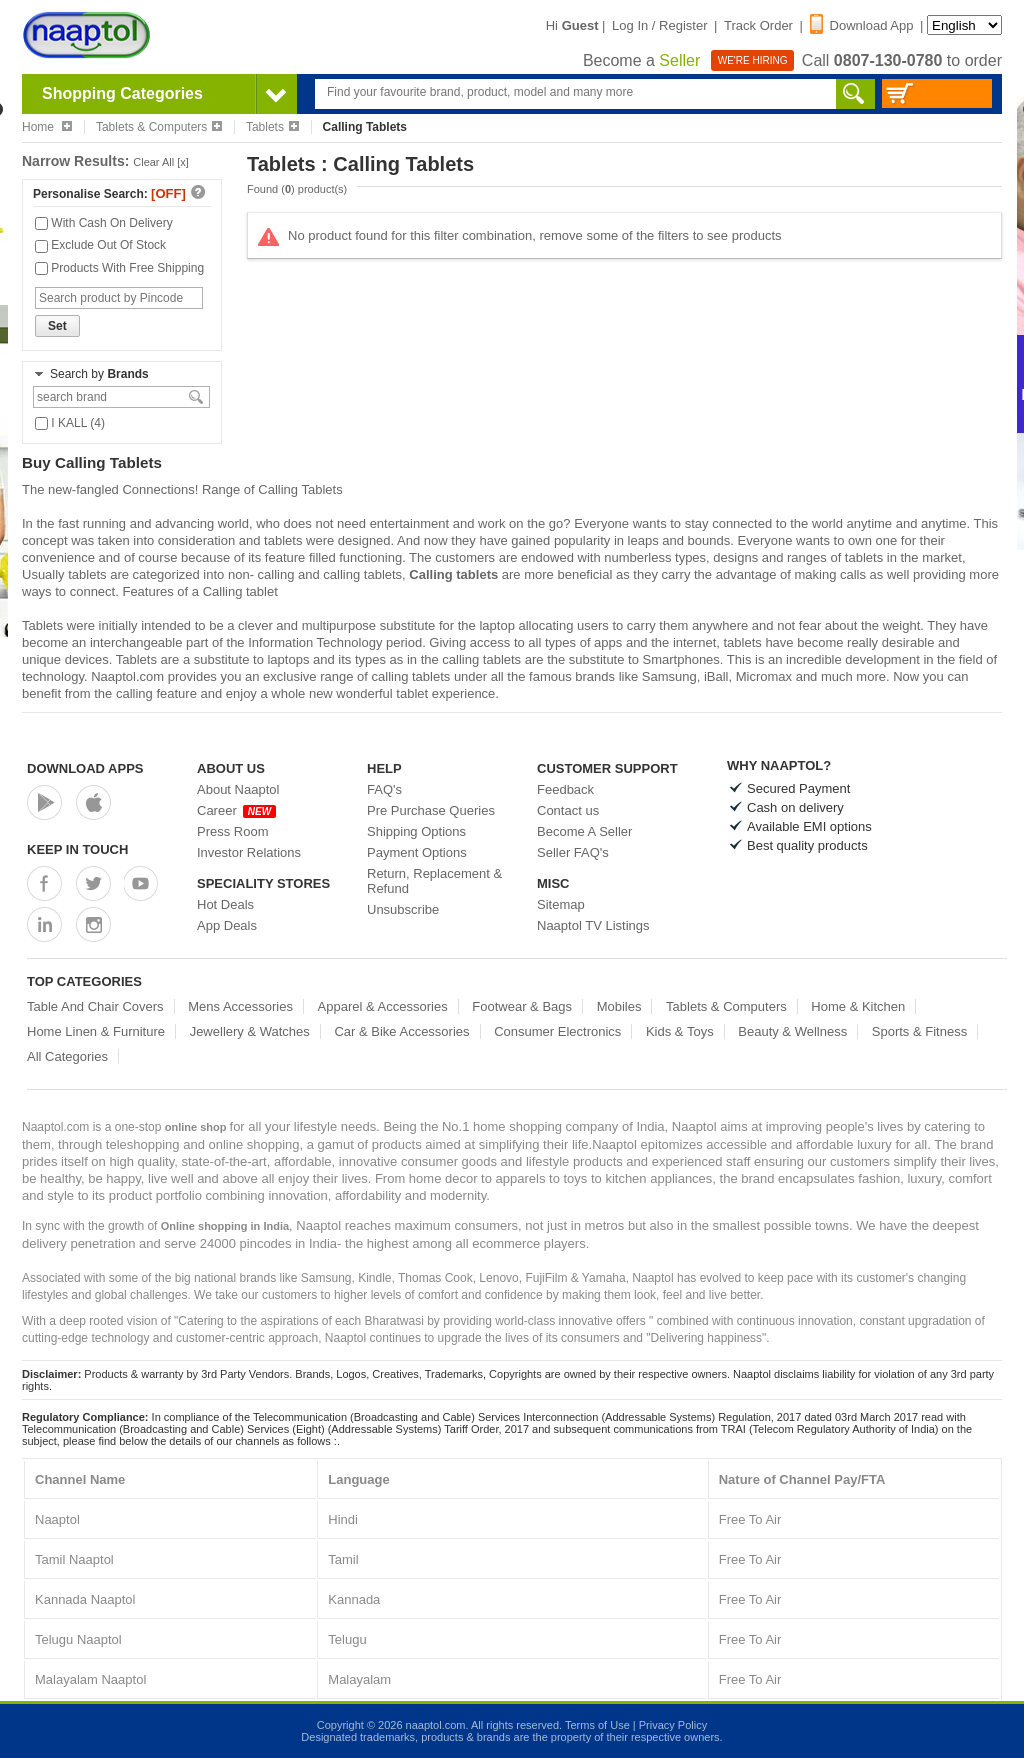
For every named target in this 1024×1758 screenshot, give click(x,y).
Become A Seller (584, 831)
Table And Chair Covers (95, 1006)
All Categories (67, 1056)
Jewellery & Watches (250, 1031)
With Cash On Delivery (104, 223)
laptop (496, 625)
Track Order (758, 25)
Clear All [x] (161, 162)
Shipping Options (416, 831)
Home (47, 127)
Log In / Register (659, 25)
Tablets (272, 127)
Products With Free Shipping (119, 268)
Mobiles (619, 1006)
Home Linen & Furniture (96, 1031)
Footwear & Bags (522, 1006)
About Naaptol (238, 789)
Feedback (565, 789)
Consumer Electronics (557, 1031)
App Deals (227, 925)
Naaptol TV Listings (593, 925)
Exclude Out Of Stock (100, 245)
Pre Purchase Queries (431, 810)
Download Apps (85, 768)
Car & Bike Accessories (401, 1031)
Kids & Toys (680, 1031)
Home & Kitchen (858, 1006)
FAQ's (384, 789)
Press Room (233, 831)
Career (236, 810)
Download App (862, 25)
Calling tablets (453, 574)
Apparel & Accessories (383, 1006)
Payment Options (417, 852)
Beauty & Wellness (792, 1031)
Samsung (669, 676)
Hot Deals (225, 904)
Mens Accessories (240, 1006)
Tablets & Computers (159, 127)
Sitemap (561, 904)
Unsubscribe (403, 909)
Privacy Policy (673, 1725)
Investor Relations (249, 852)
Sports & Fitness (919, 1031)
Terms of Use (597, 1725)
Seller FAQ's (573, 852)
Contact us (568, 810)
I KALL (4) (70, 423)
